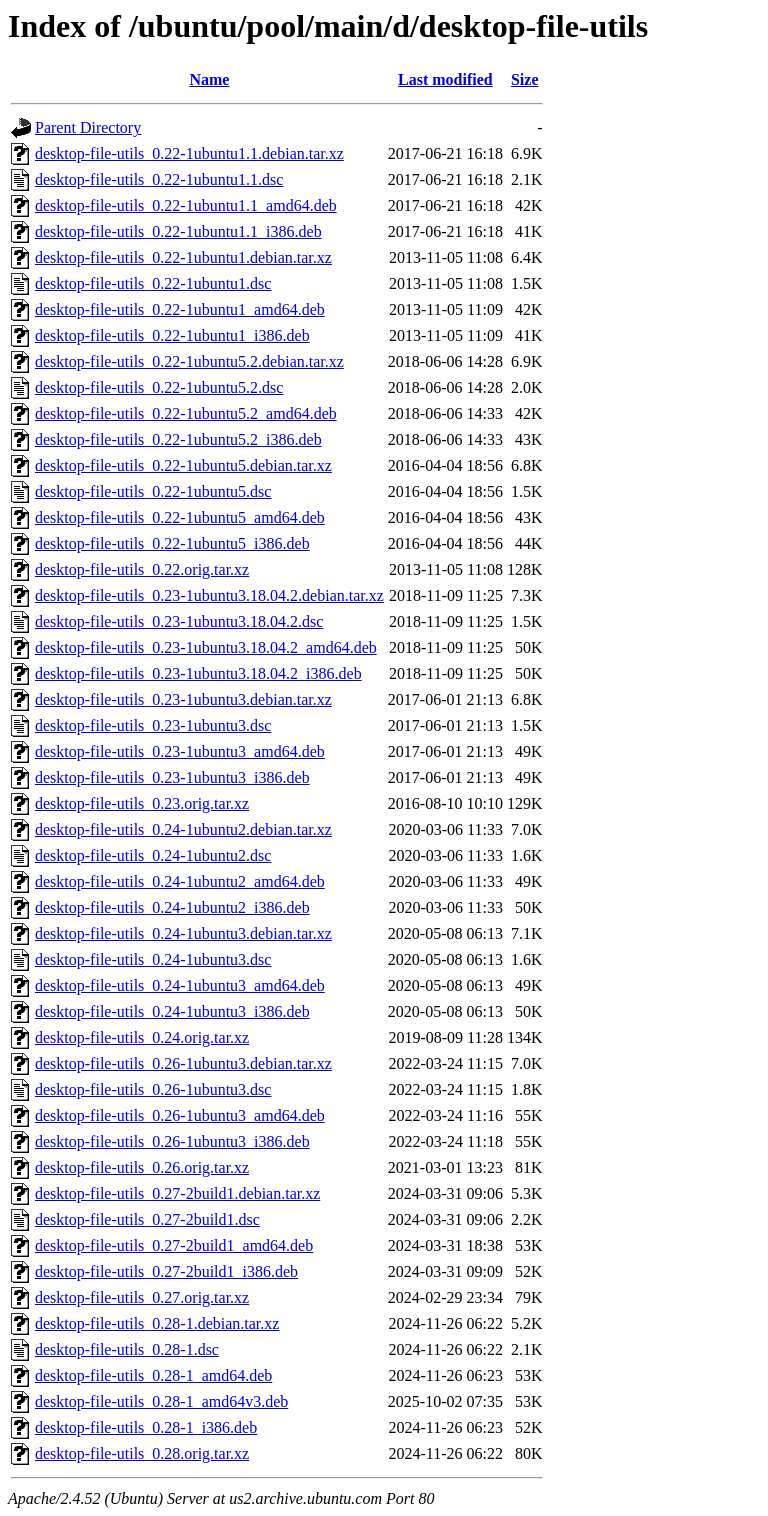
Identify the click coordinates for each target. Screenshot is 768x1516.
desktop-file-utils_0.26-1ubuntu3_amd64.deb (180, 1115)
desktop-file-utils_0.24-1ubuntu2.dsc (153, 855)
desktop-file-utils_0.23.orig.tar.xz (142, 803)
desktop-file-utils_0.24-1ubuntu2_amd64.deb (180, 881)
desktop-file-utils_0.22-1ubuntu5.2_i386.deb (178, 439)
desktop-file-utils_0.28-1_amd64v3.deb (161, 1401)
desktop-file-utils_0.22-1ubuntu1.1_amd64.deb (186, 205)
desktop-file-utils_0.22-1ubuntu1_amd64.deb (180, 309)
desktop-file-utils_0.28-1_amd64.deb (153, 1375)
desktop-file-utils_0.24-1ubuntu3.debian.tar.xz (183, 933)
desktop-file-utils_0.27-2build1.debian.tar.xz (177, 1193)
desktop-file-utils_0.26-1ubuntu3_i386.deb (172, 1141)
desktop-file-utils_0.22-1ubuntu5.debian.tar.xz (183, 465)
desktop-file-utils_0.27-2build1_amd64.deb (174, 1245)
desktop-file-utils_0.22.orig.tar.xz (142, 569)
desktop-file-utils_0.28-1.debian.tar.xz (157, 1323)
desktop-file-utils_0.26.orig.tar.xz (142, 1167)
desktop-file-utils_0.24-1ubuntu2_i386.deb (172, 907)
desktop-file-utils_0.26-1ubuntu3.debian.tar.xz (183, 1063)
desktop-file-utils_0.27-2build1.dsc (147, 1219)
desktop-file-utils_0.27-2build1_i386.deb (166, 1271)
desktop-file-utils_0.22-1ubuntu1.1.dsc (159, 179)
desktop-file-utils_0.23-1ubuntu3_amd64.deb (180, 751)
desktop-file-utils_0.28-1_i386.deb (146, 1427)
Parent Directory (88, 127)
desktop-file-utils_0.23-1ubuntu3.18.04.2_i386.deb (198, 673)
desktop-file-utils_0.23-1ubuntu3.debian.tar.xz (183, 699)
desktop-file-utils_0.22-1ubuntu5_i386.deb (172, 543)
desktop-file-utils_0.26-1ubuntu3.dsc (153, 1089)
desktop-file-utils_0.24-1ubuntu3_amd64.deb (180, 985)
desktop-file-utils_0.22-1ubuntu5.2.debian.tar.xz (189, 361)
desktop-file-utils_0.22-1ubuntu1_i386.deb (172, 335)
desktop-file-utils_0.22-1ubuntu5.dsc (153, 491)
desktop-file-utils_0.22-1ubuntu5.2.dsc (159, 387)
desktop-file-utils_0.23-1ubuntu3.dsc (153, 725)
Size (525, 79)
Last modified (445, 79)
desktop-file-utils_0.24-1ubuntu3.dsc (153, 959)
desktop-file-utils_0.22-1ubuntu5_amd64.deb (180, 517)
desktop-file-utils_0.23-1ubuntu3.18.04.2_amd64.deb (206, 647)
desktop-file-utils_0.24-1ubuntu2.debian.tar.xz (183, 829)
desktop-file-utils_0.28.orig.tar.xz (142, 1453)
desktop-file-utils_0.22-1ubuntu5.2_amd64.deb (186, 413)
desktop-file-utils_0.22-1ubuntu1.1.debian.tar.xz (189, 153)
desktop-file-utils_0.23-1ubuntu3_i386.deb (172, 777)
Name (209, 79)
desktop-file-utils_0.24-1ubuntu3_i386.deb (172, 1011)
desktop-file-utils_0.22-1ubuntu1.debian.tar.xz (183, 257)
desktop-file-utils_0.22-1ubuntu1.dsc (153, 283)
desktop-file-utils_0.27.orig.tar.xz (142, 1297)
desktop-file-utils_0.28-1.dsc (127, 1349)
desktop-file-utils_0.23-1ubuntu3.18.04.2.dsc (179, 621)
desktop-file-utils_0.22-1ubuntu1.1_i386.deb (178, 231)
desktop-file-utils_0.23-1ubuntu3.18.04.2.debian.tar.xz (209, 595)
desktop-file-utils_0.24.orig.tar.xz (142, 1037)
